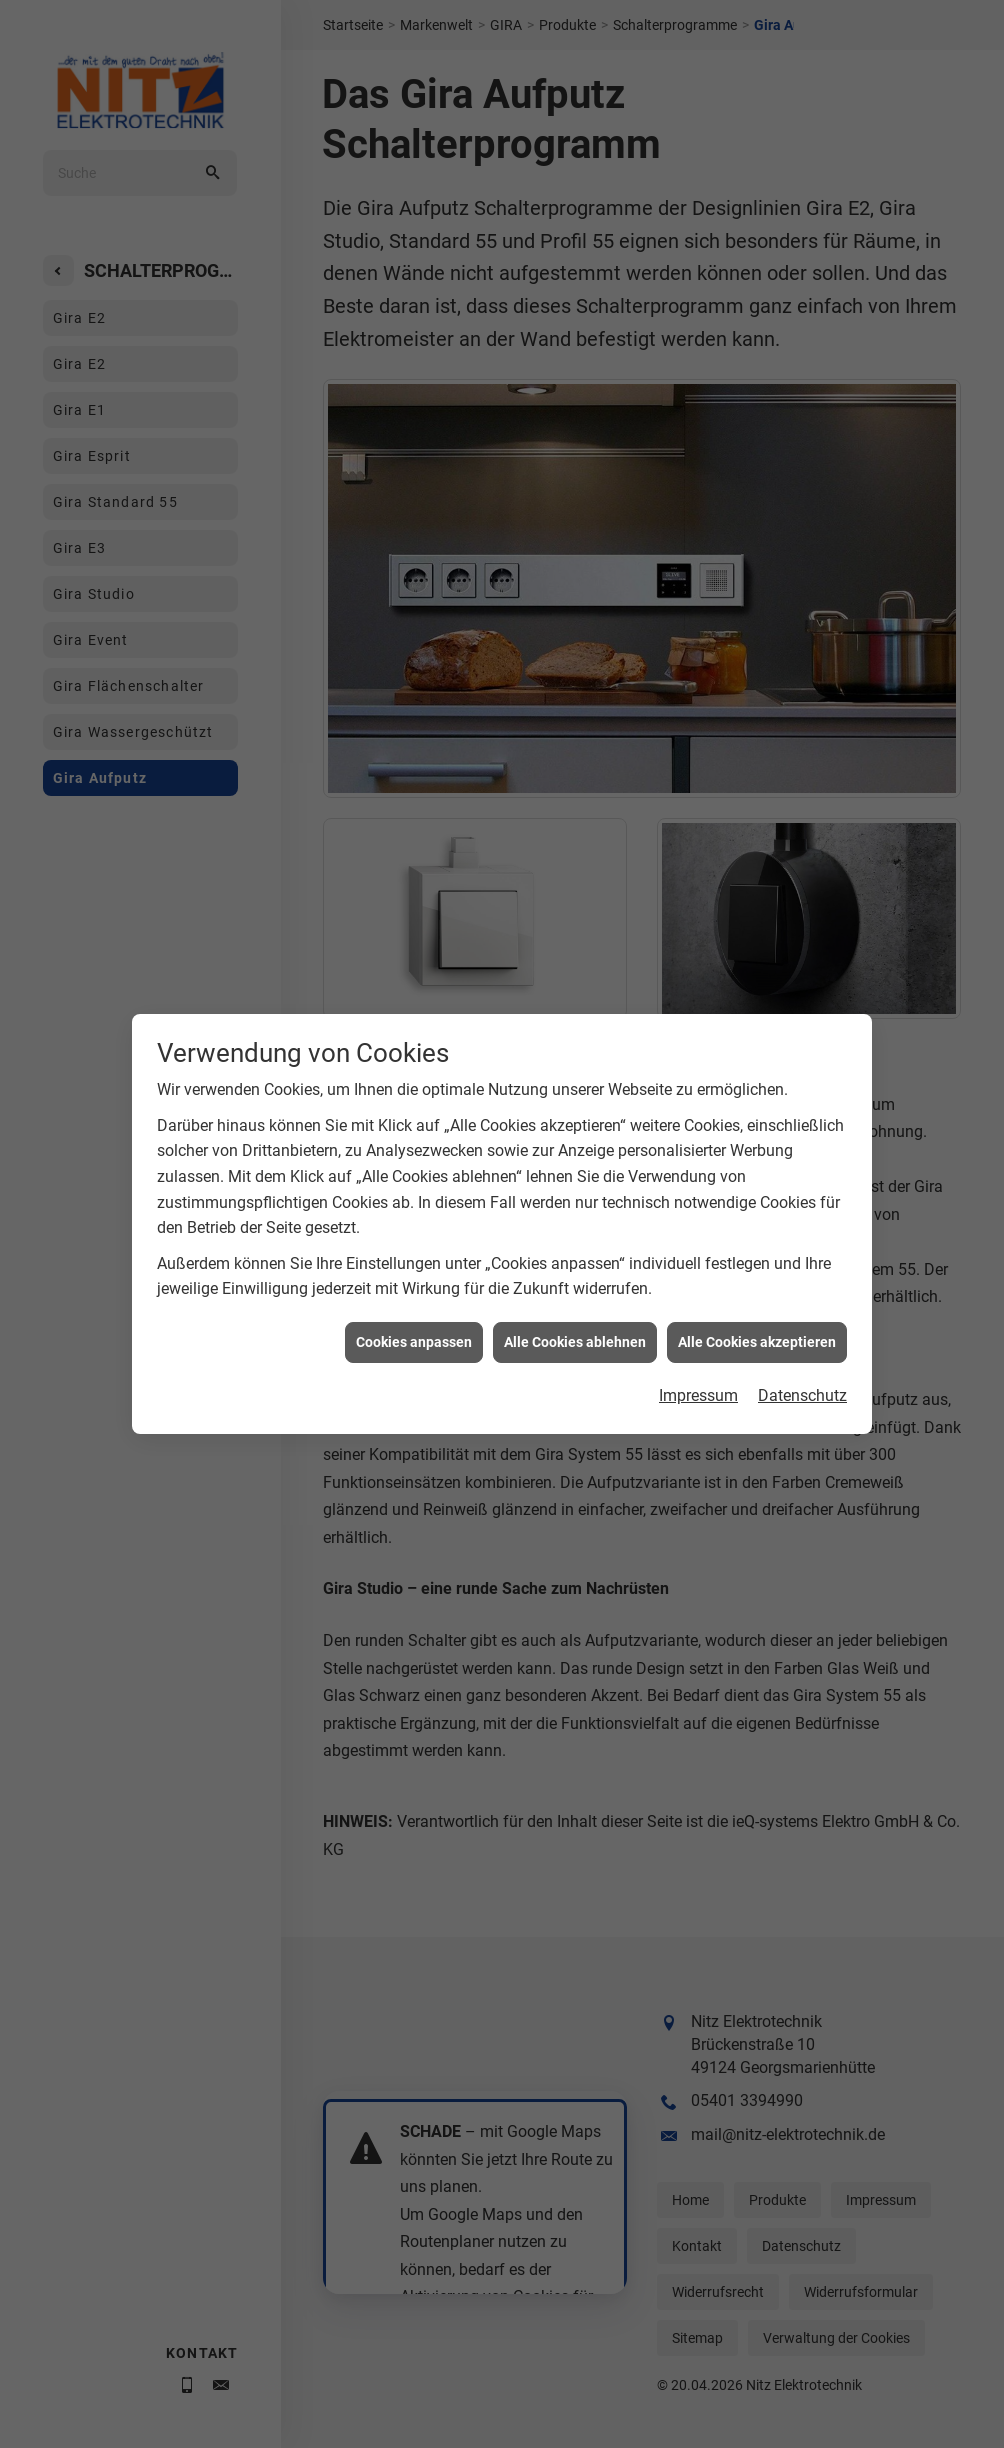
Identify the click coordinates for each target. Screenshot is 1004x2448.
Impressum (698, 1313)
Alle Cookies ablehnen (575, 1259)
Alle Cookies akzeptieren (757, 1259)
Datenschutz (802, 1313)
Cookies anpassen (414, 1259)
